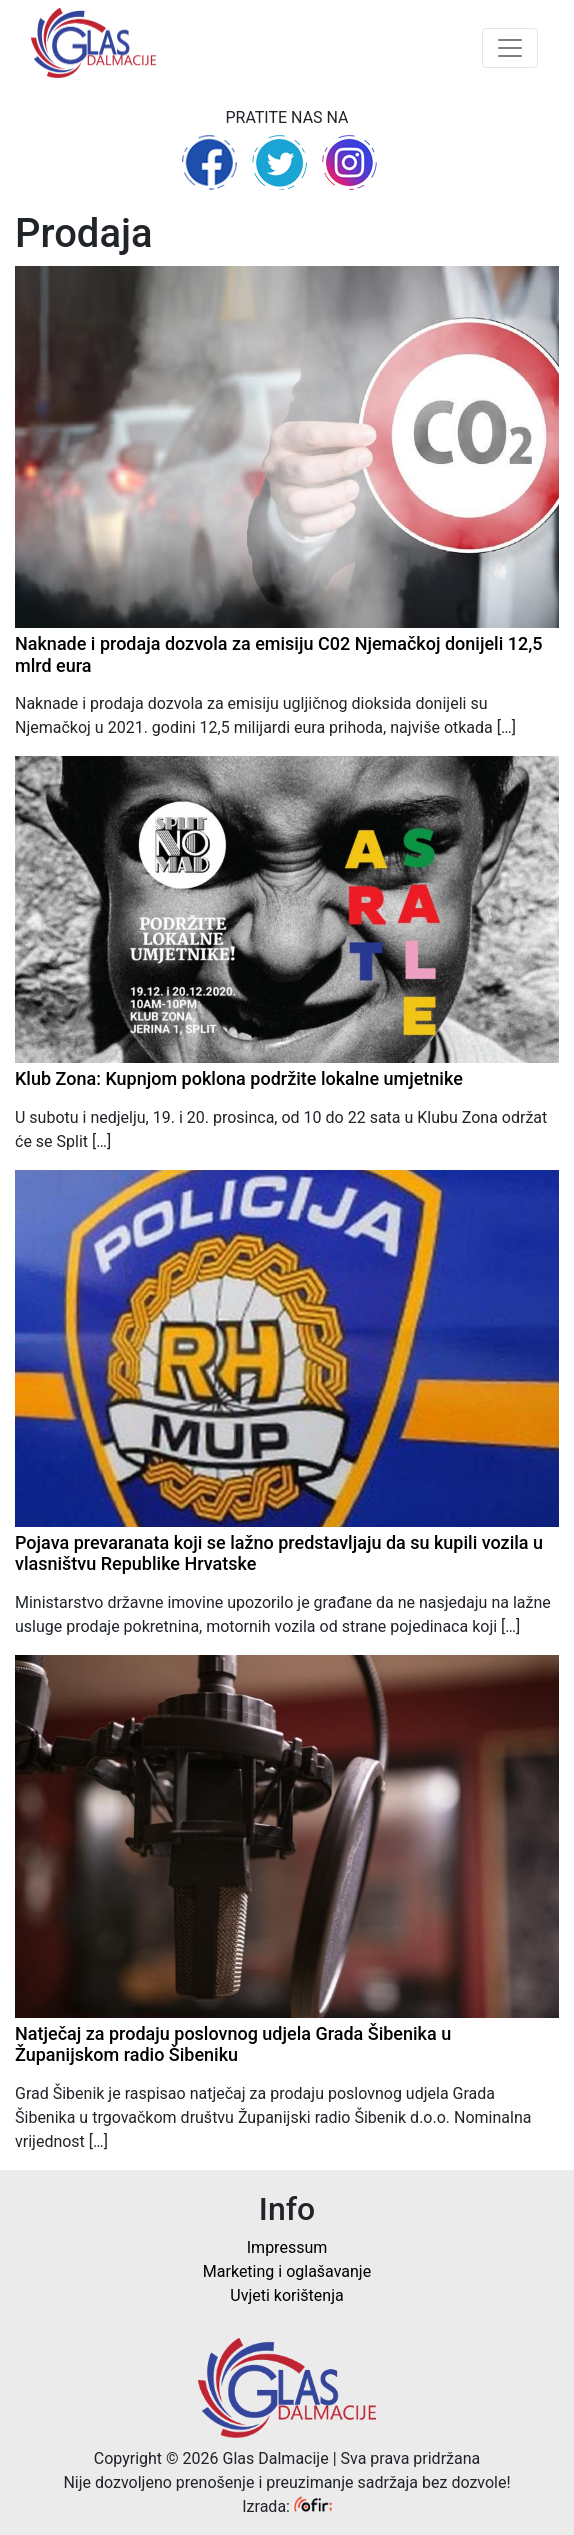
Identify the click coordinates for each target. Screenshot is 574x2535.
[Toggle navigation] (510, 48)
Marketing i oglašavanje (287, 2271)
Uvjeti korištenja (286, 2295)
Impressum (287, 2247)
